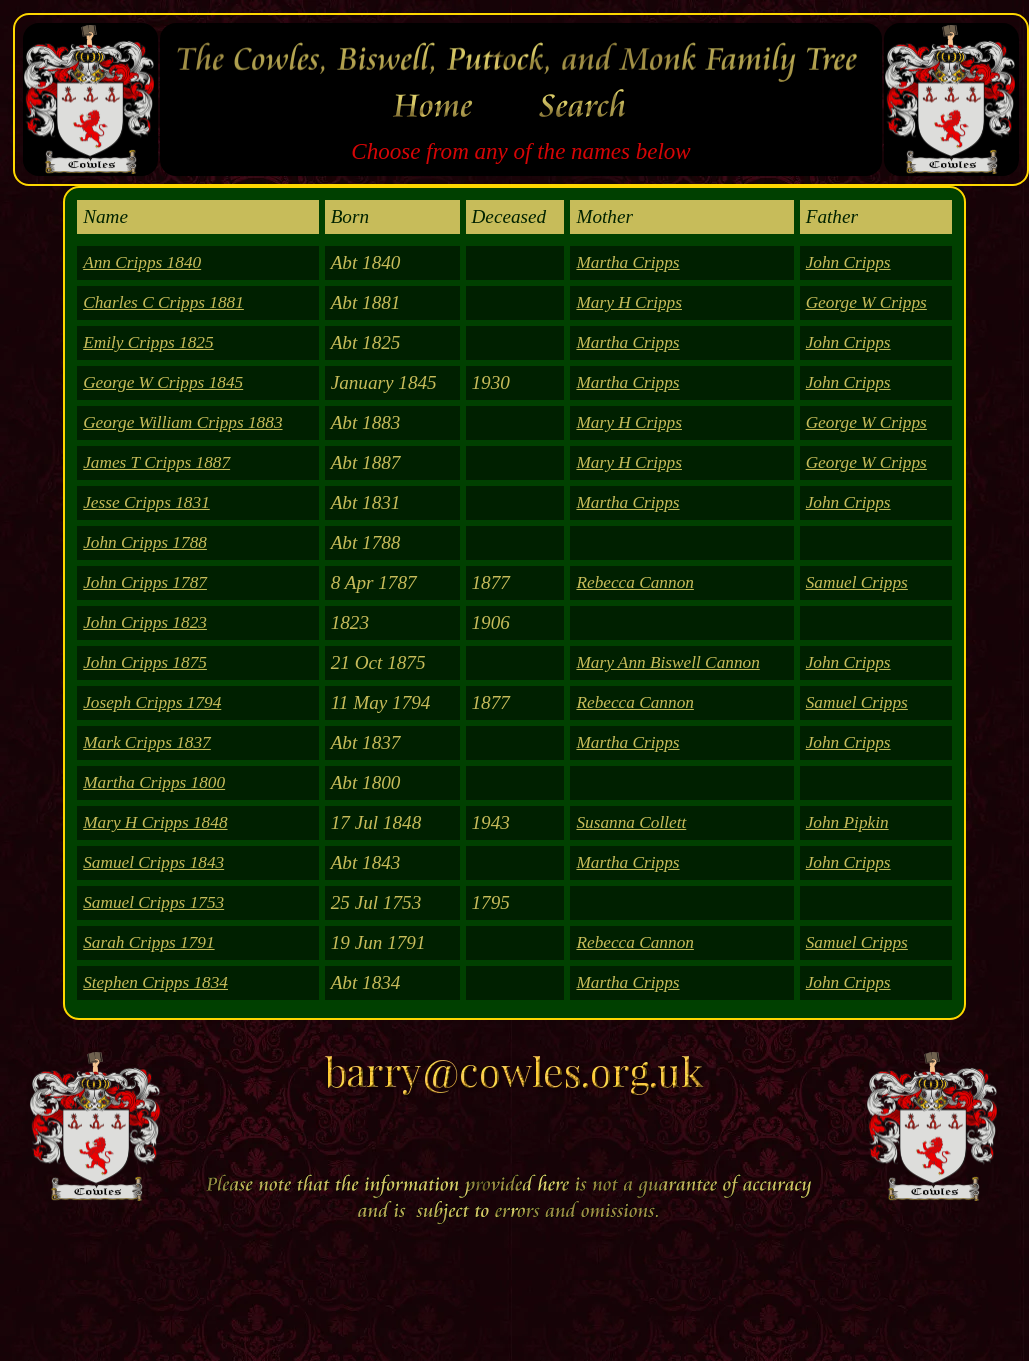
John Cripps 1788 (145, 542)
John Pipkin (847, 822)
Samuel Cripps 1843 (153, 862)
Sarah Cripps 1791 (148, 942)
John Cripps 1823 (145, 622)
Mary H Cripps (629, 302)
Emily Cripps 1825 (148, 342)
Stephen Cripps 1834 (155, 982)
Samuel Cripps (857, 582)
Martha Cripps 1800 (154, 782)
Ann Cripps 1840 (142, 262)
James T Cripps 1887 (156, 462)
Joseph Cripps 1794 (152, 702)
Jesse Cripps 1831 (146, 502)
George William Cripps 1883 (182, 422)
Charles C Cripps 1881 (163, 302)
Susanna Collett (631, 822)
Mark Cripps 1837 (147, 742)
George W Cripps (866, 302)
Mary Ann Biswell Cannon (667, 662)
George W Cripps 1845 (163, 382)
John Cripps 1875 (145, 662)
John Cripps (848, 262)
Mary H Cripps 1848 (155, 822)
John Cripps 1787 (145, 582)
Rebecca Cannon (634, 582)
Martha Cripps (627, 262)
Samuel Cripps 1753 (153, 902)
